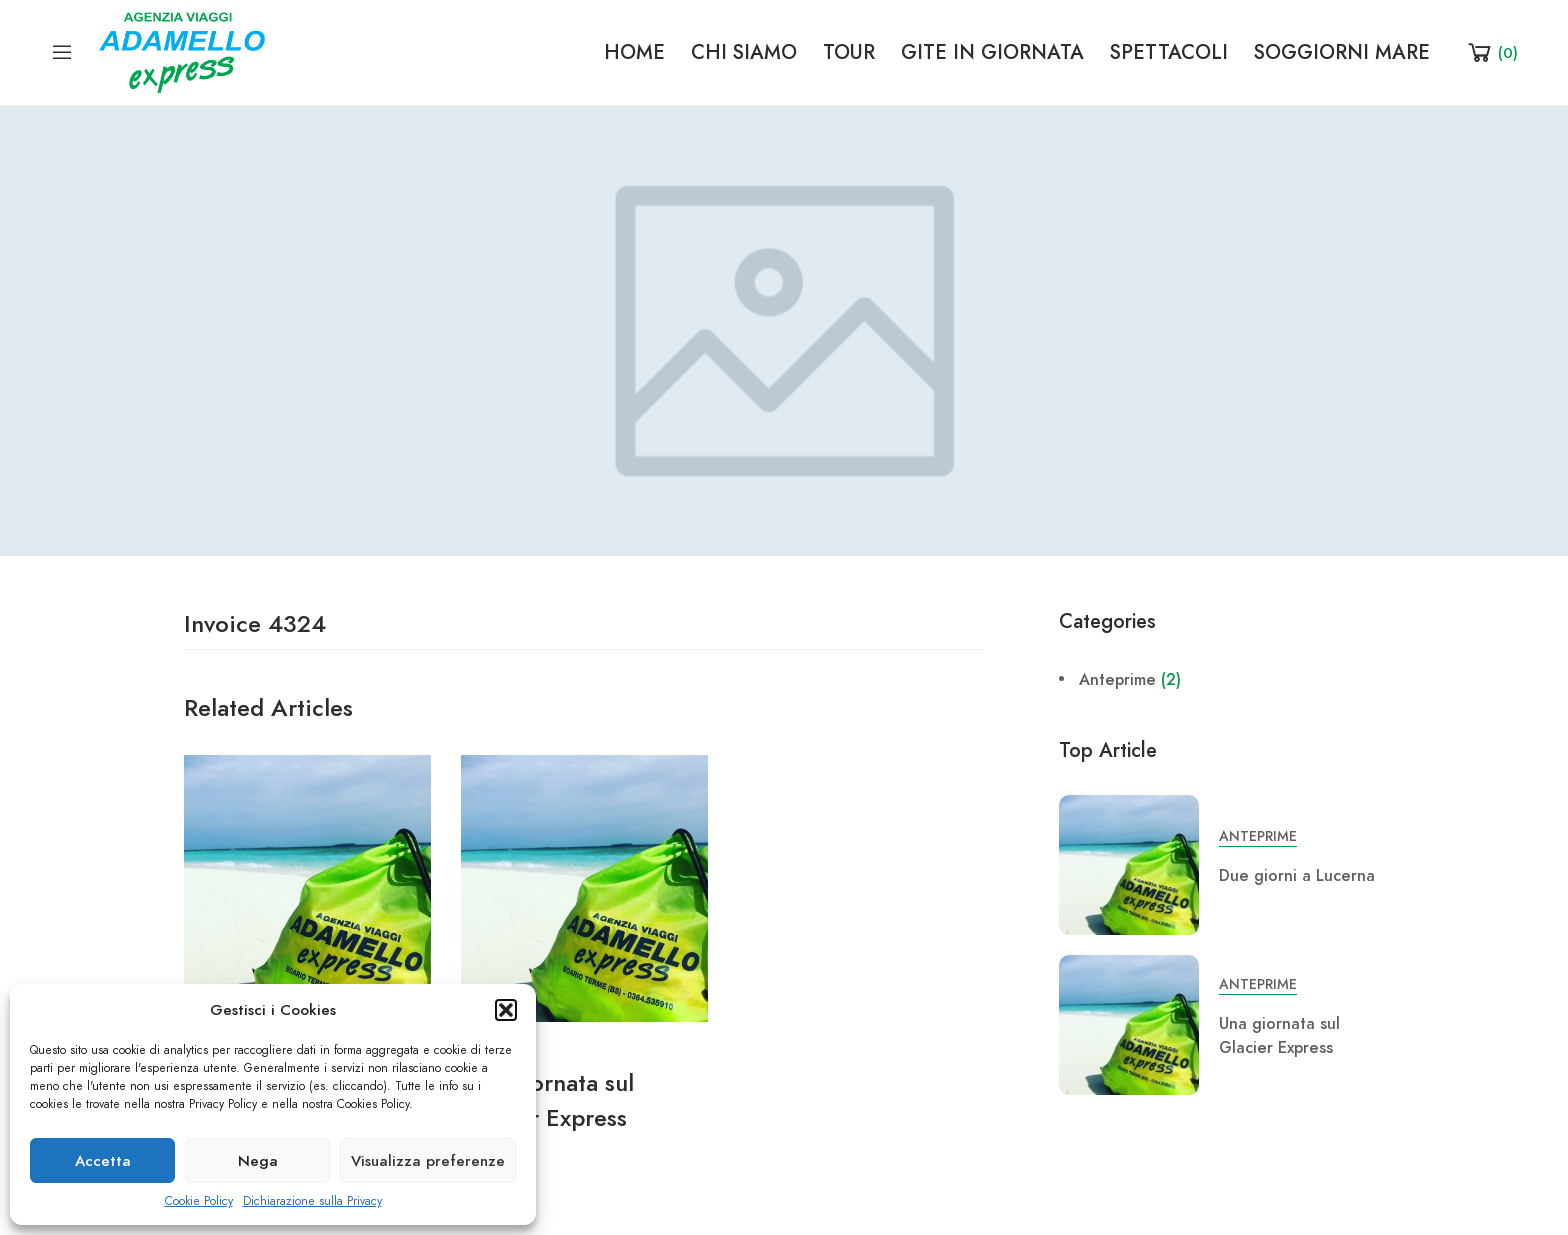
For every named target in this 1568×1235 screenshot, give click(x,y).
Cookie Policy (199, 1201)
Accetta (103, 1161)
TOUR (849, 52)
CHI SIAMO (744, 52)
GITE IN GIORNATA (992, 52)
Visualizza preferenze (428, 1161)
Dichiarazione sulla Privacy (312, 1201)
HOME (634, 52)
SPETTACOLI (1169, 52)
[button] (506, 1010)
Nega (258, 1161)
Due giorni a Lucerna (1297, 876)
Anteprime (1117, 680)
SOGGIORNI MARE (1342, 52)
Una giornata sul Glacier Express (1279, 1036)
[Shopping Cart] (1491, 52)
